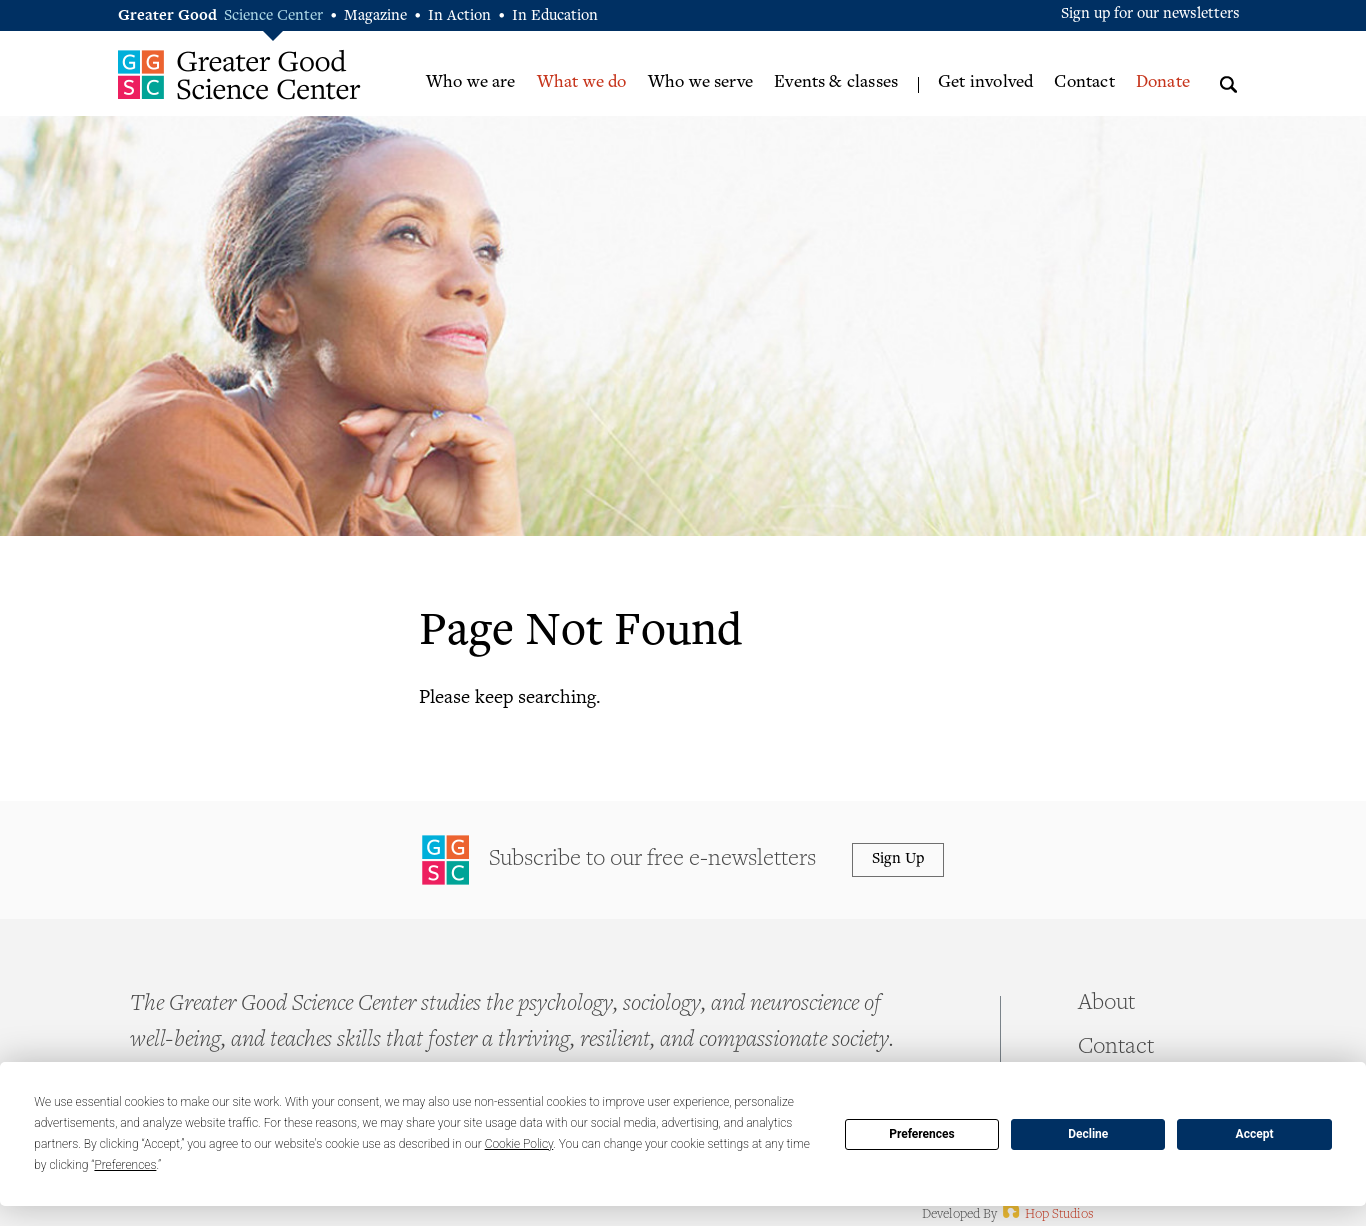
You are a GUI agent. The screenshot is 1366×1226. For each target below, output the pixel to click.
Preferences (922, 1134)
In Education (555, 16)
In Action (459, 16)
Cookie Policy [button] (519, 1144)
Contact (1084, 83)
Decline (1088, 1134)
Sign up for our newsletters (1150, 14)
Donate (1163, 83)
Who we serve (700, 83)
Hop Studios (1046, 1215)
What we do (582, 83)
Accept (1255, 1134)
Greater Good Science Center (239, 74)
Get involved (985, 83)
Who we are (471, 83)
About (1106, 1004)
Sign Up (898, 859)
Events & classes (836, 83)
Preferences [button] (125, 1165)
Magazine (375, 16)
